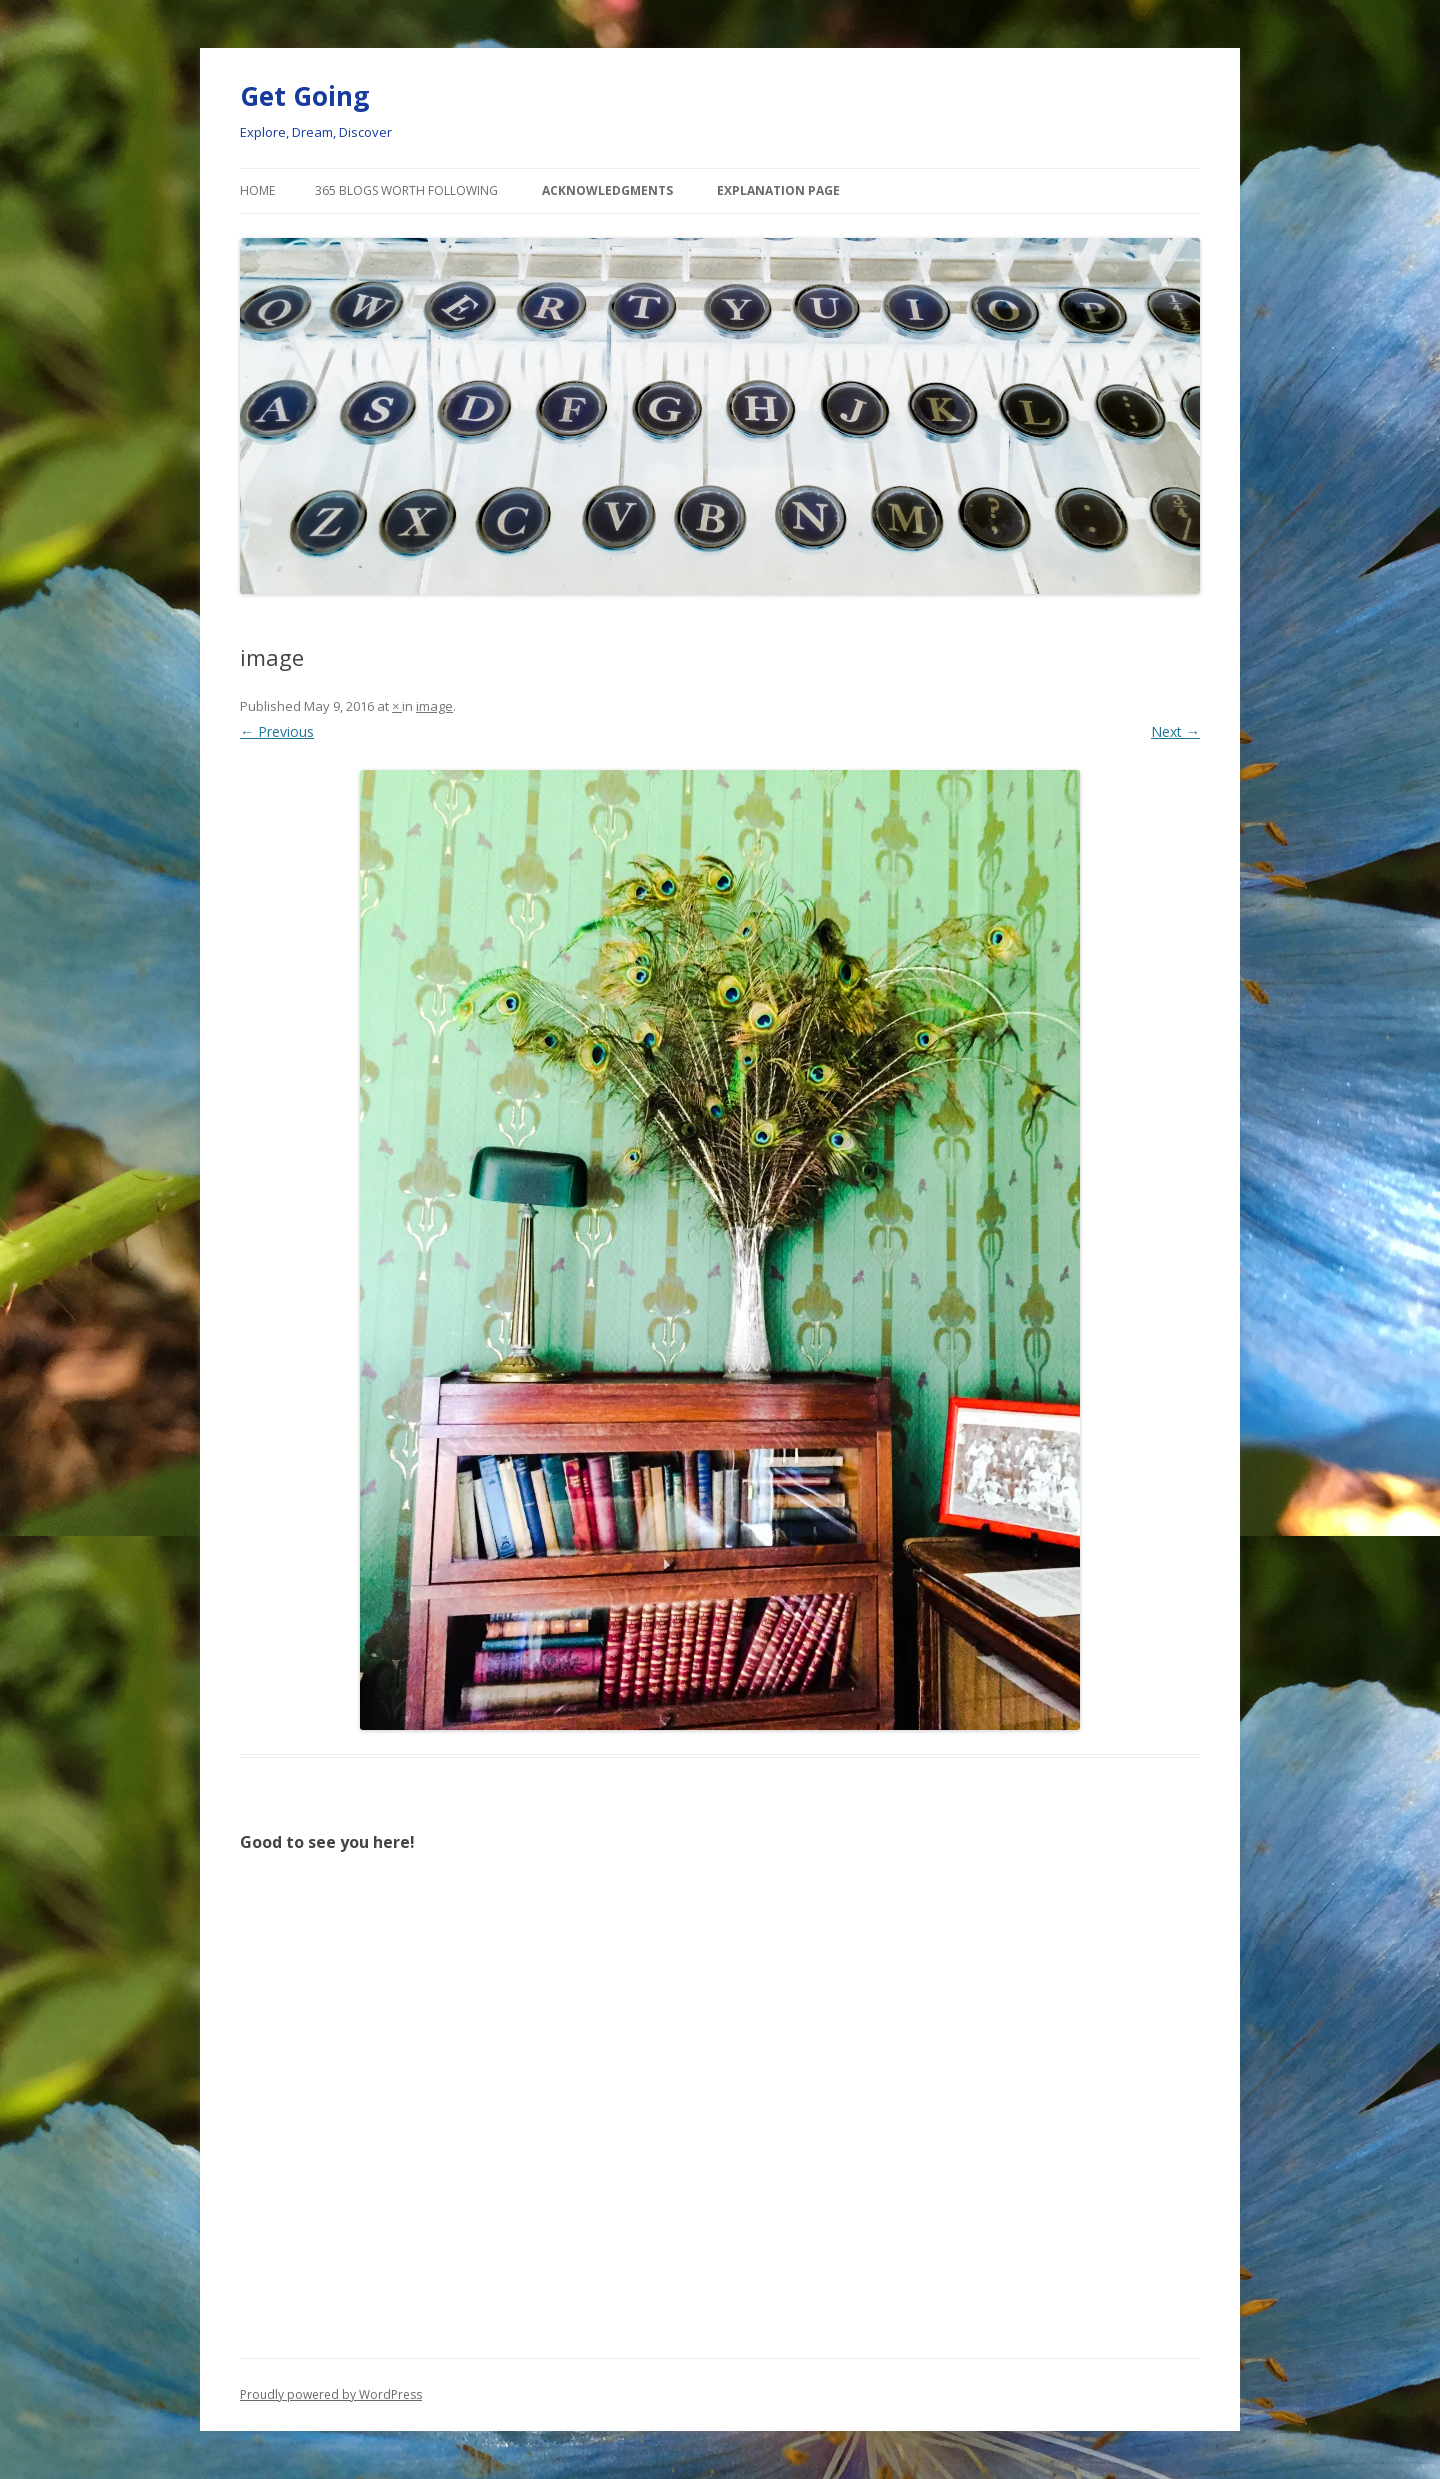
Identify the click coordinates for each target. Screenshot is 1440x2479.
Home (257, 190)
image (434, 706)
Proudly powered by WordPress (331, 2394)
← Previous (277, 731)
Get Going (304, 96)
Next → (1175, 731)
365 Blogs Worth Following (406, 190)
